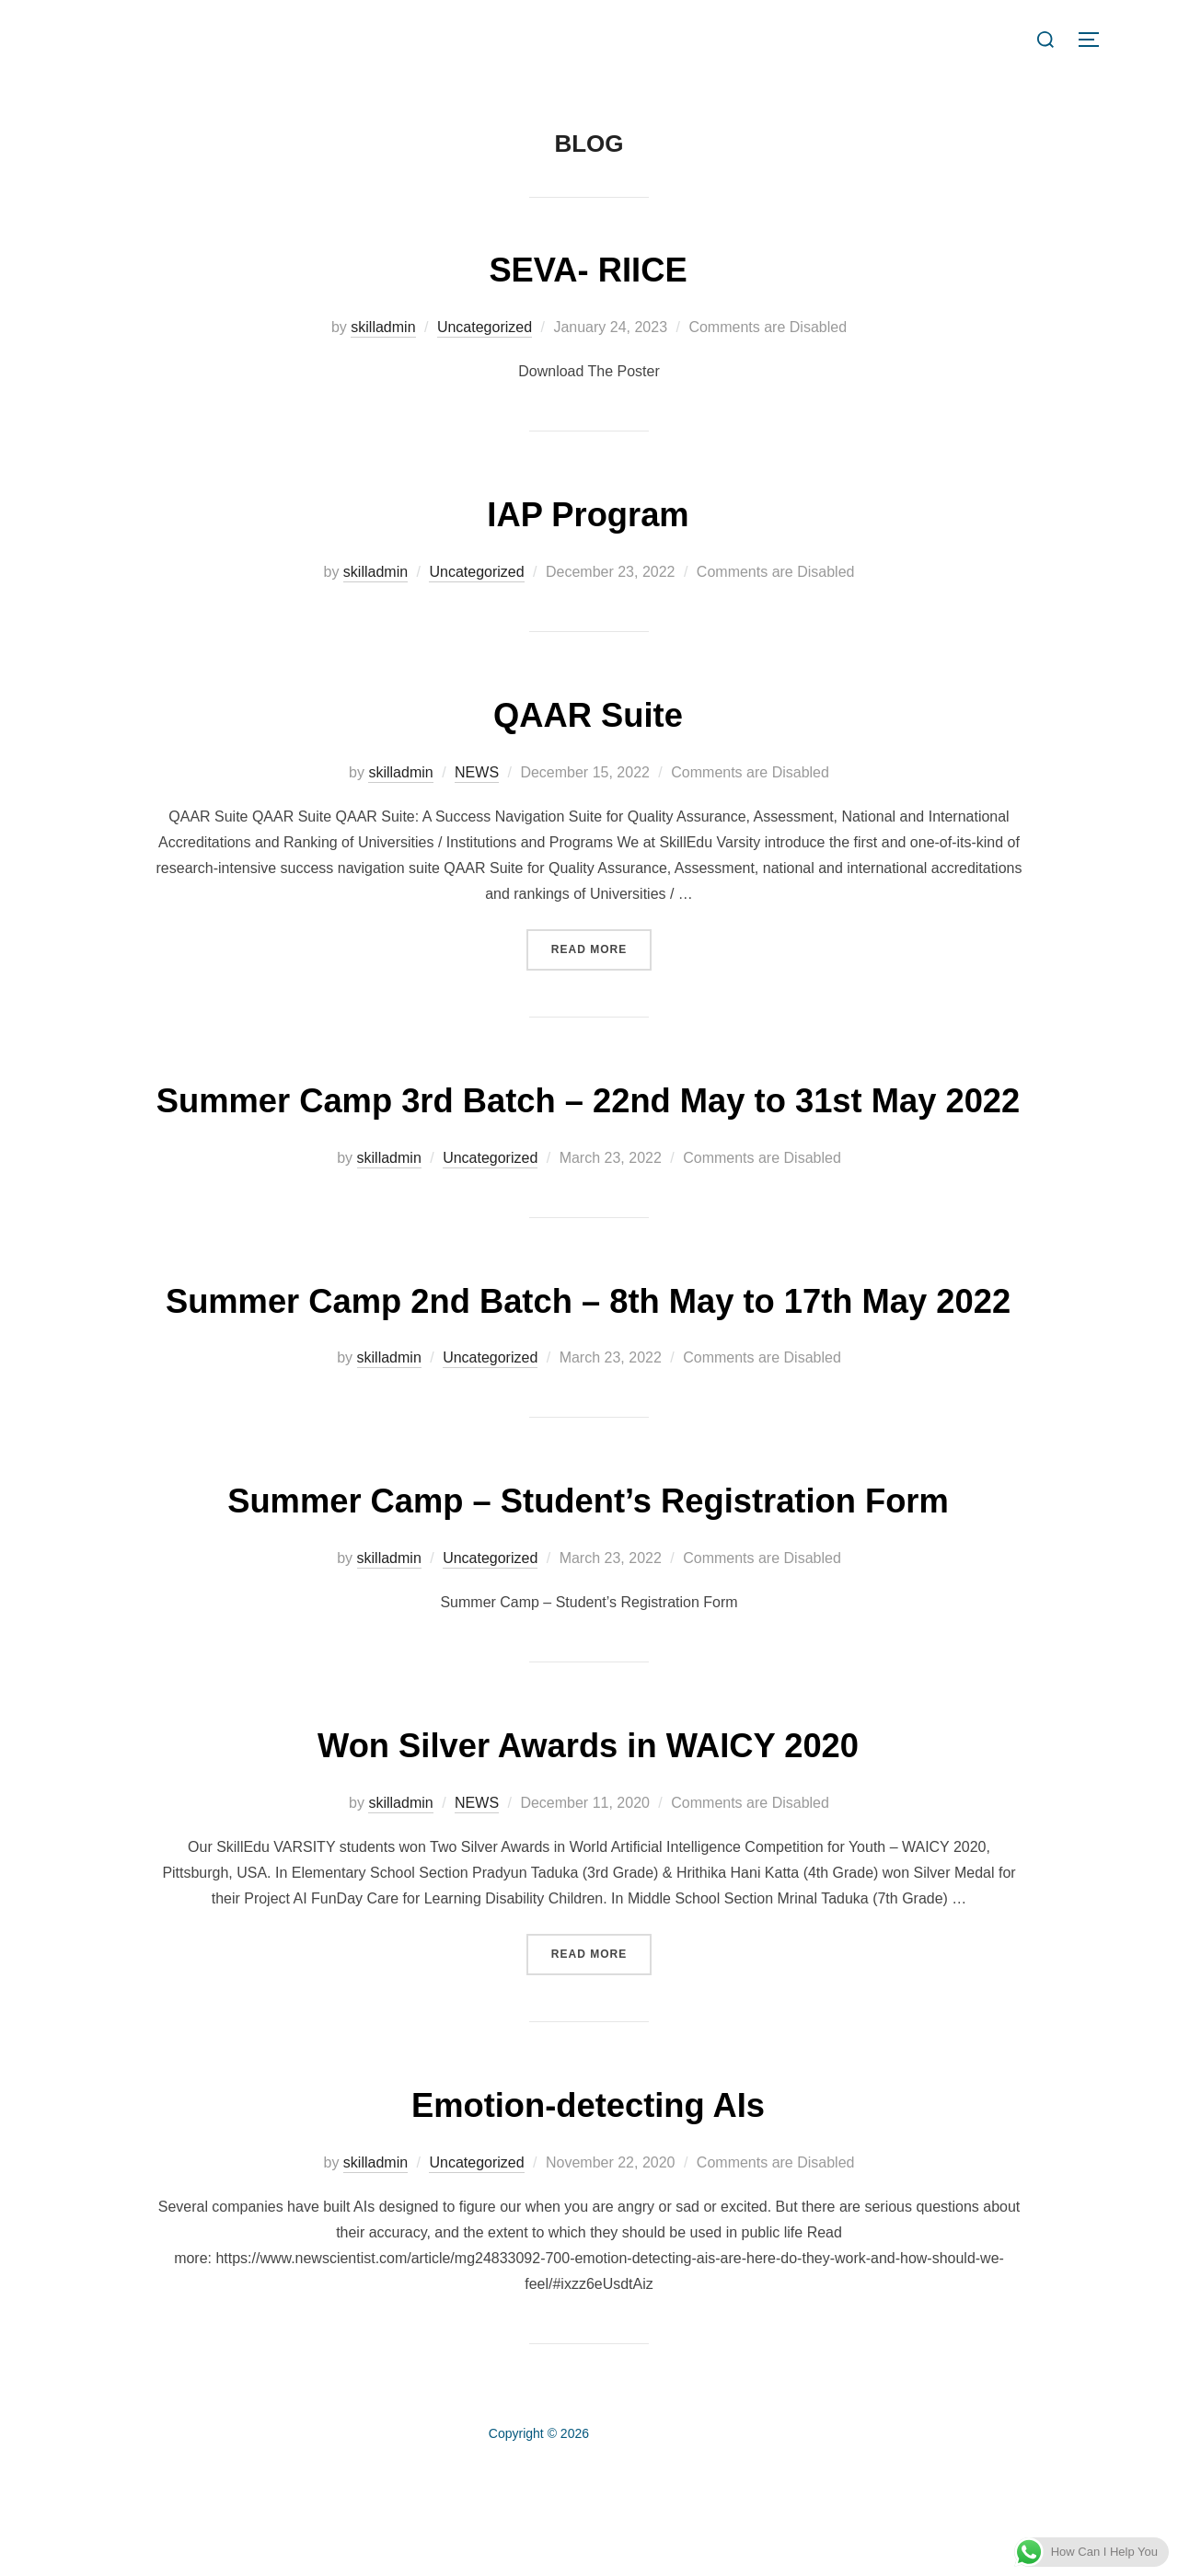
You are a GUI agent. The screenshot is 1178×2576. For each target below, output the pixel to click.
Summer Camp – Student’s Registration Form (588, 1607)
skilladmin (383, 327)
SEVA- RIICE (588, 268)
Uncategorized (484, 327)
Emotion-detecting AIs (588, 2211)
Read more (601, 947)
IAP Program (588, 513)
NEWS (477, 772)
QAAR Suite (588, 713)
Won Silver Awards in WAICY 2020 (588, 1852)
